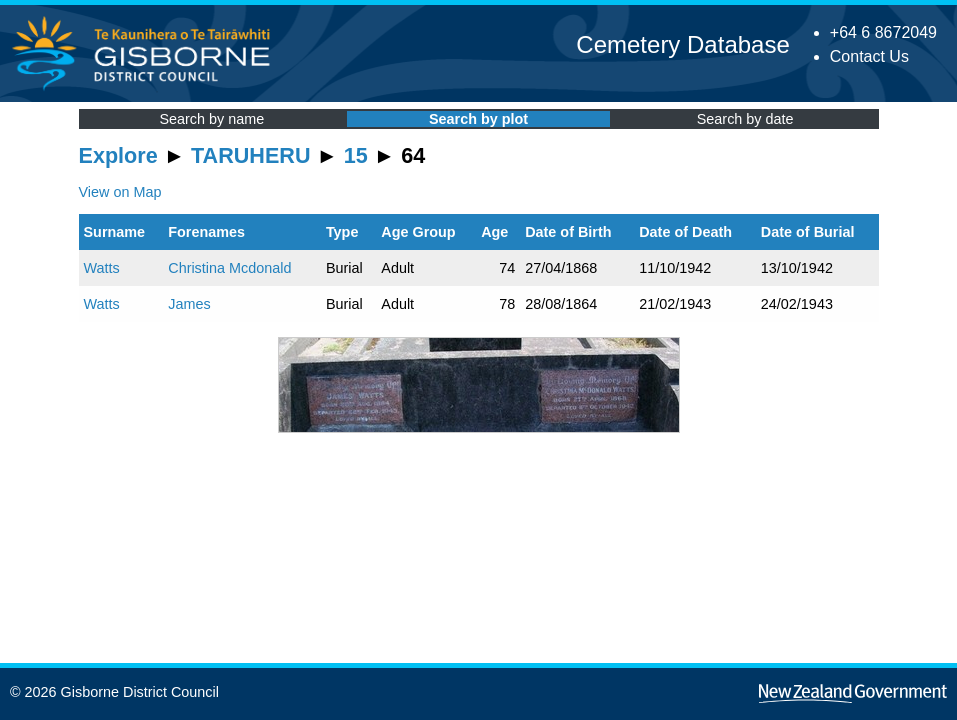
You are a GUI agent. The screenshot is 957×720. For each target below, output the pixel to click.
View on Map (120, 192)
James (189, 304)
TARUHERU (250, 155)
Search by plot (478, 119)
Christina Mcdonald (229, 268)
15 (356, 155)
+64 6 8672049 (883, 32)
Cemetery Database (682, 44)
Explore (118, 155)
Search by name (211, 119)
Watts (102, 268)
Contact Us (869, 56)
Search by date (745, 119)
